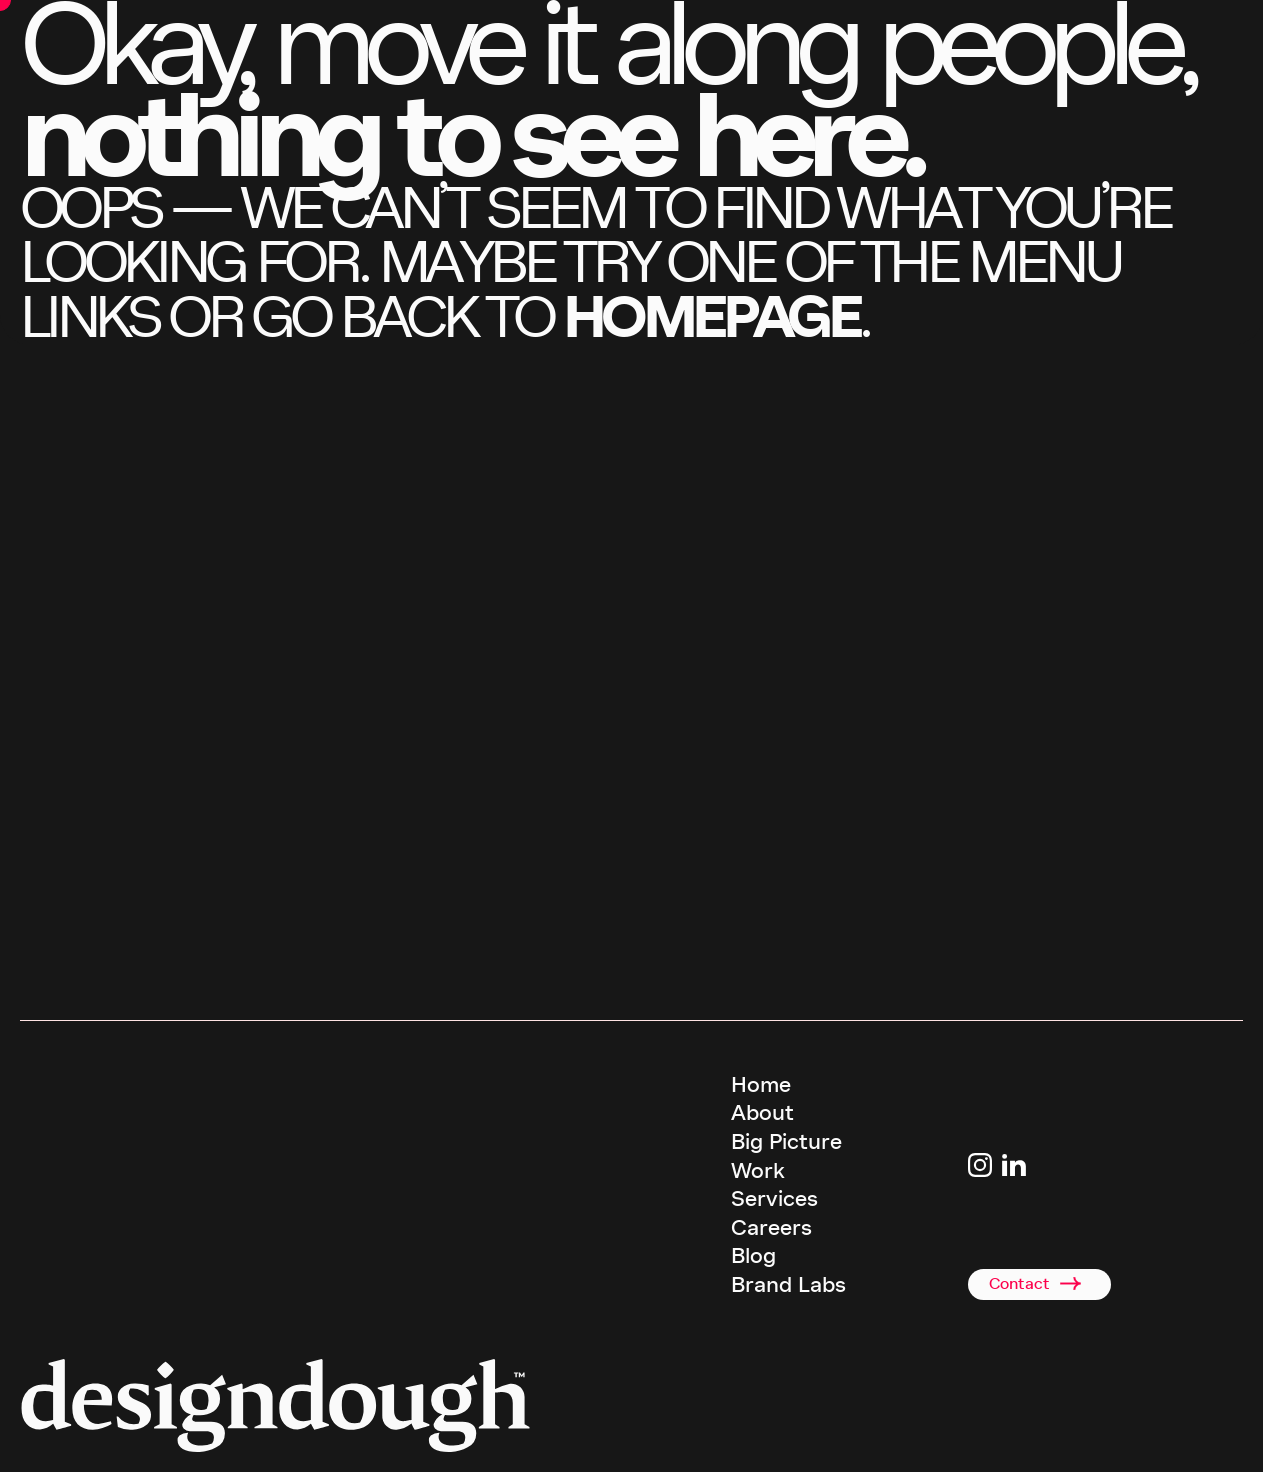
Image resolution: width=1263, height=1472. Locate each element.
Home (761, 1085)
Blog (753, 1256)
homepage (711, 316)
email (257, 988)
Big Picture (786, 1142)
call (111, 988)
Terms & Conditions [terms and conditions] (786, 1439)
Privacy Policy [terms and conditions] (882, 1439)
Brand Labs (788, 1285)
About (762, 1113)
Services (774, 1199)
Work (758, 1171)
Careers (771, 1228)
